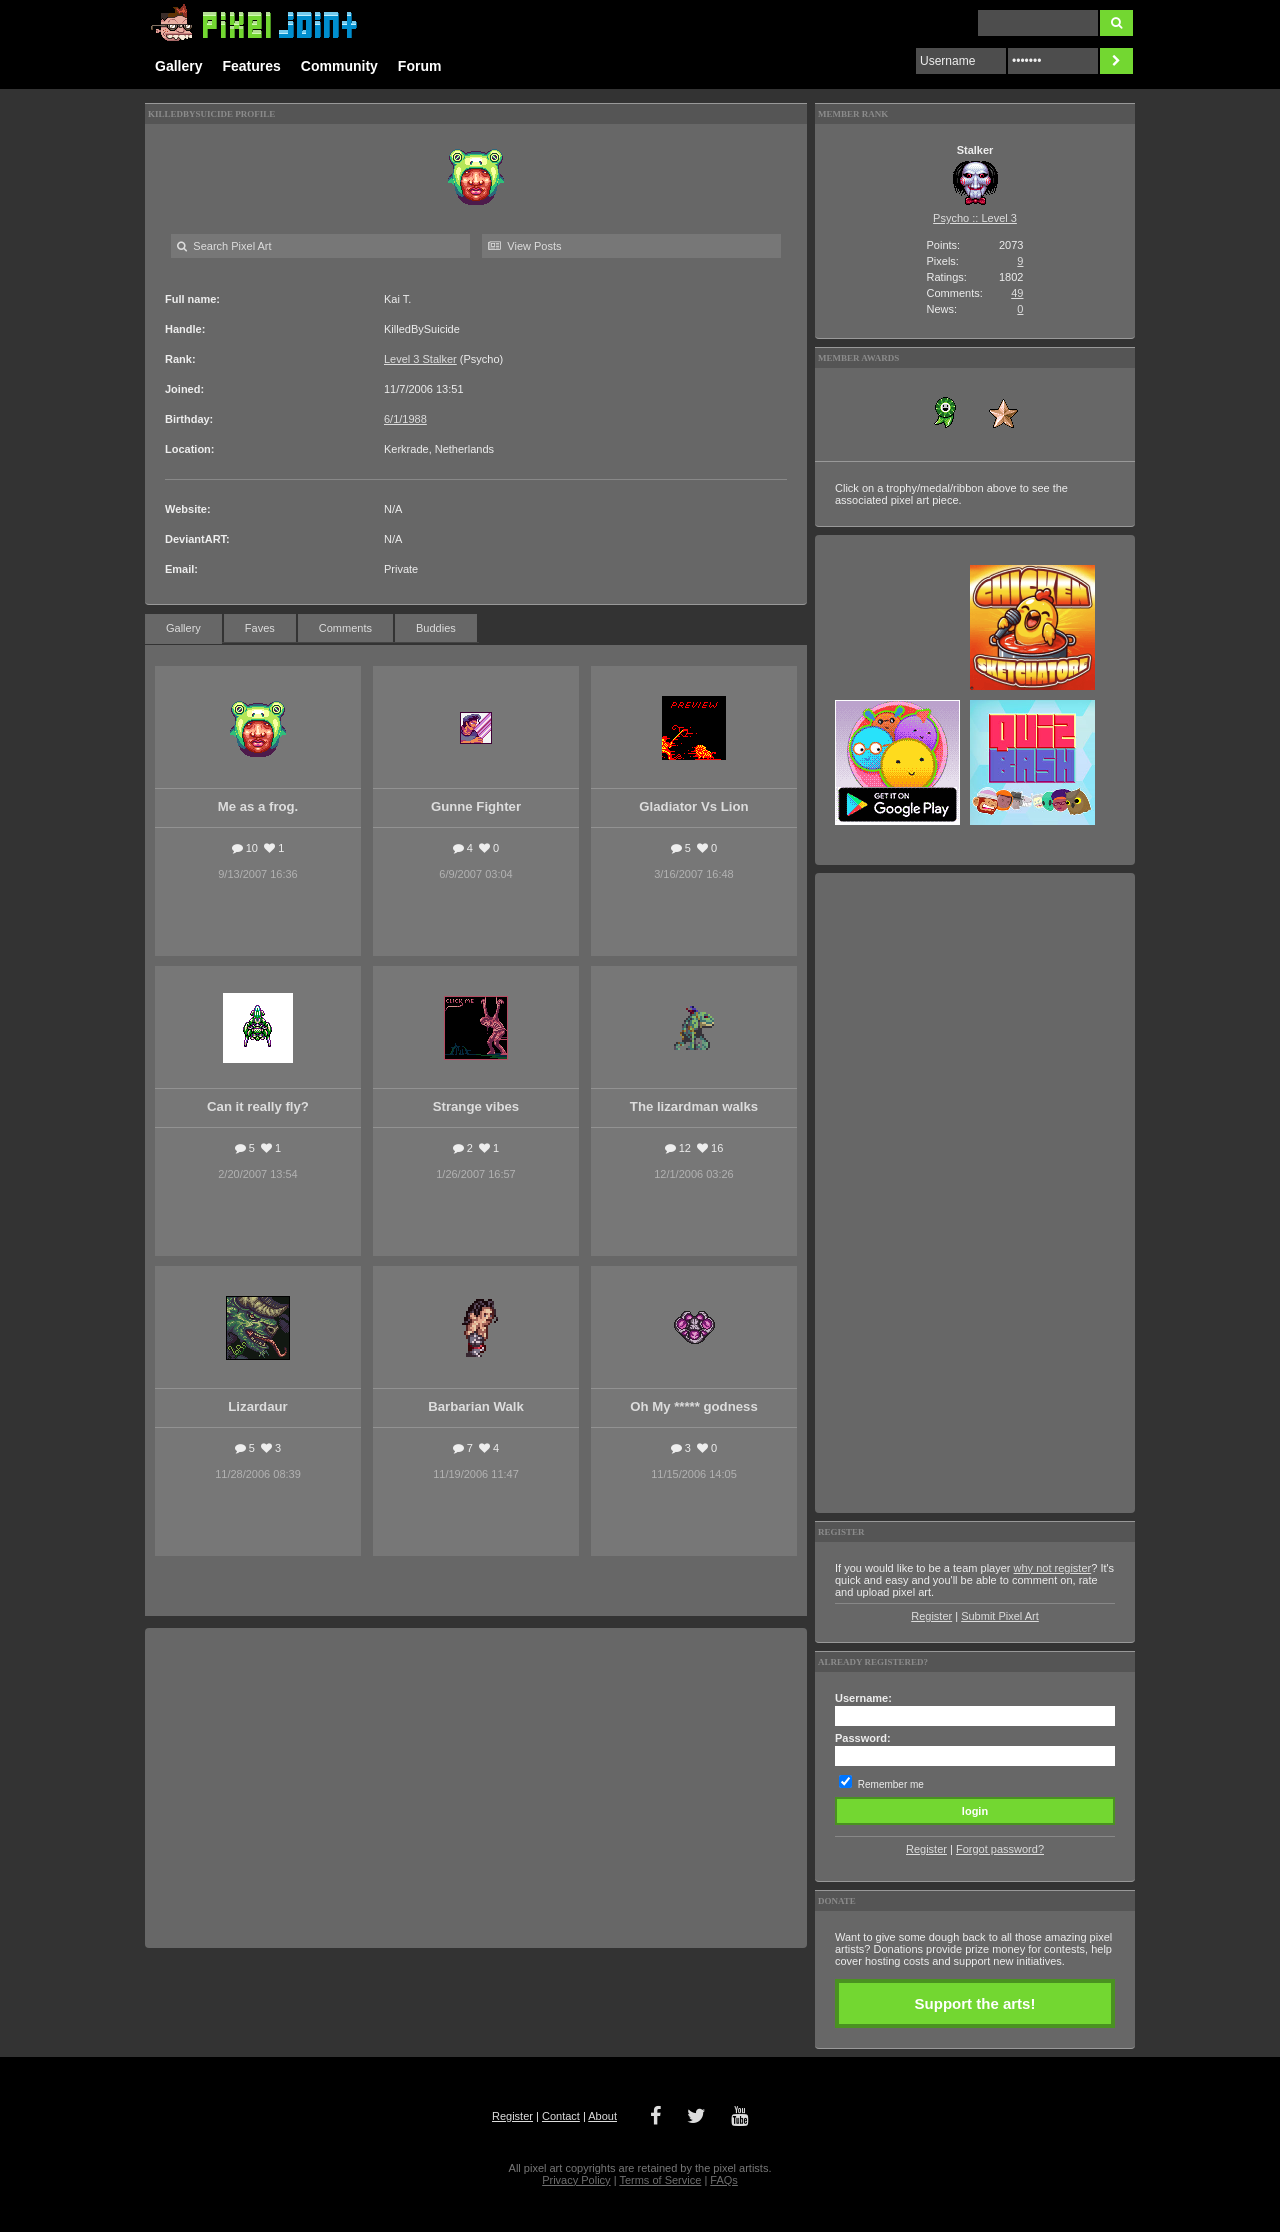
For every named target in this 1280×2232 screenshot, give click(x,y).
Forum (420, 66)
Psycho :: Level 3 (975, 218)
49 (1017, 293)
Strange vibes (476, 1106)
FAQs (724, 2180)
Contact (561, 2116)
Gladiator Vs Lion (693, 806)
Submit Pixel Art (1000, 1616)
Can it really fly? (258, 1106)
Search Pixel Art (224, 246)
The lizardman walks (694, 1106)
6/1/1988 (405, 419)
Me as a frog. (258, 806)
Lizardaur (257, 1406)
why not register (1053, 1568)
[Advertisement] (476, 1788)
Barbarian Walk (476, 1406)
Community (339, 66)
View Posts (524, 246)
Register (931, 1616)
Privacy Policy (576, 2180)
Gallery (178, 66)
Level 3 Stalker (420, 359)
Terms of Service (660, 2180)
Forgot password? (1000, 1849)
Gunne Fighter (476, 806)
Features (251, 66)
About (602, 2116)
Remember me (891, 1784)
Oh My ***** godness (694, 1406)
